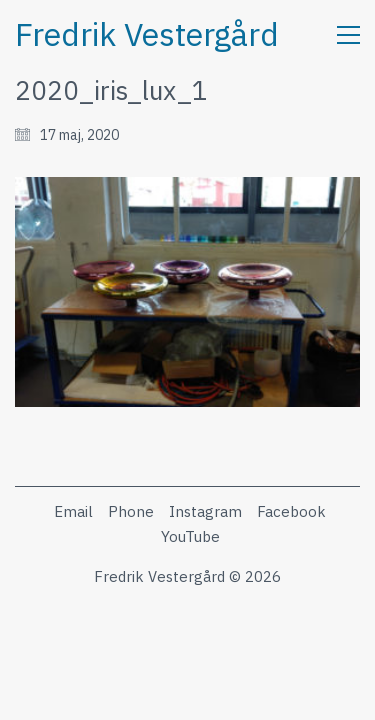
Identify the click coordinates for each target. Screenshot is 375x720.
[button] (348, 35)
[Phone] (131, 512)
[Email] (73, 512)
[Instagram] (205, 512)
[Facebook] (291, 512)
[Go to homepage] (147, 34)
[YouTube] (190, 537)
